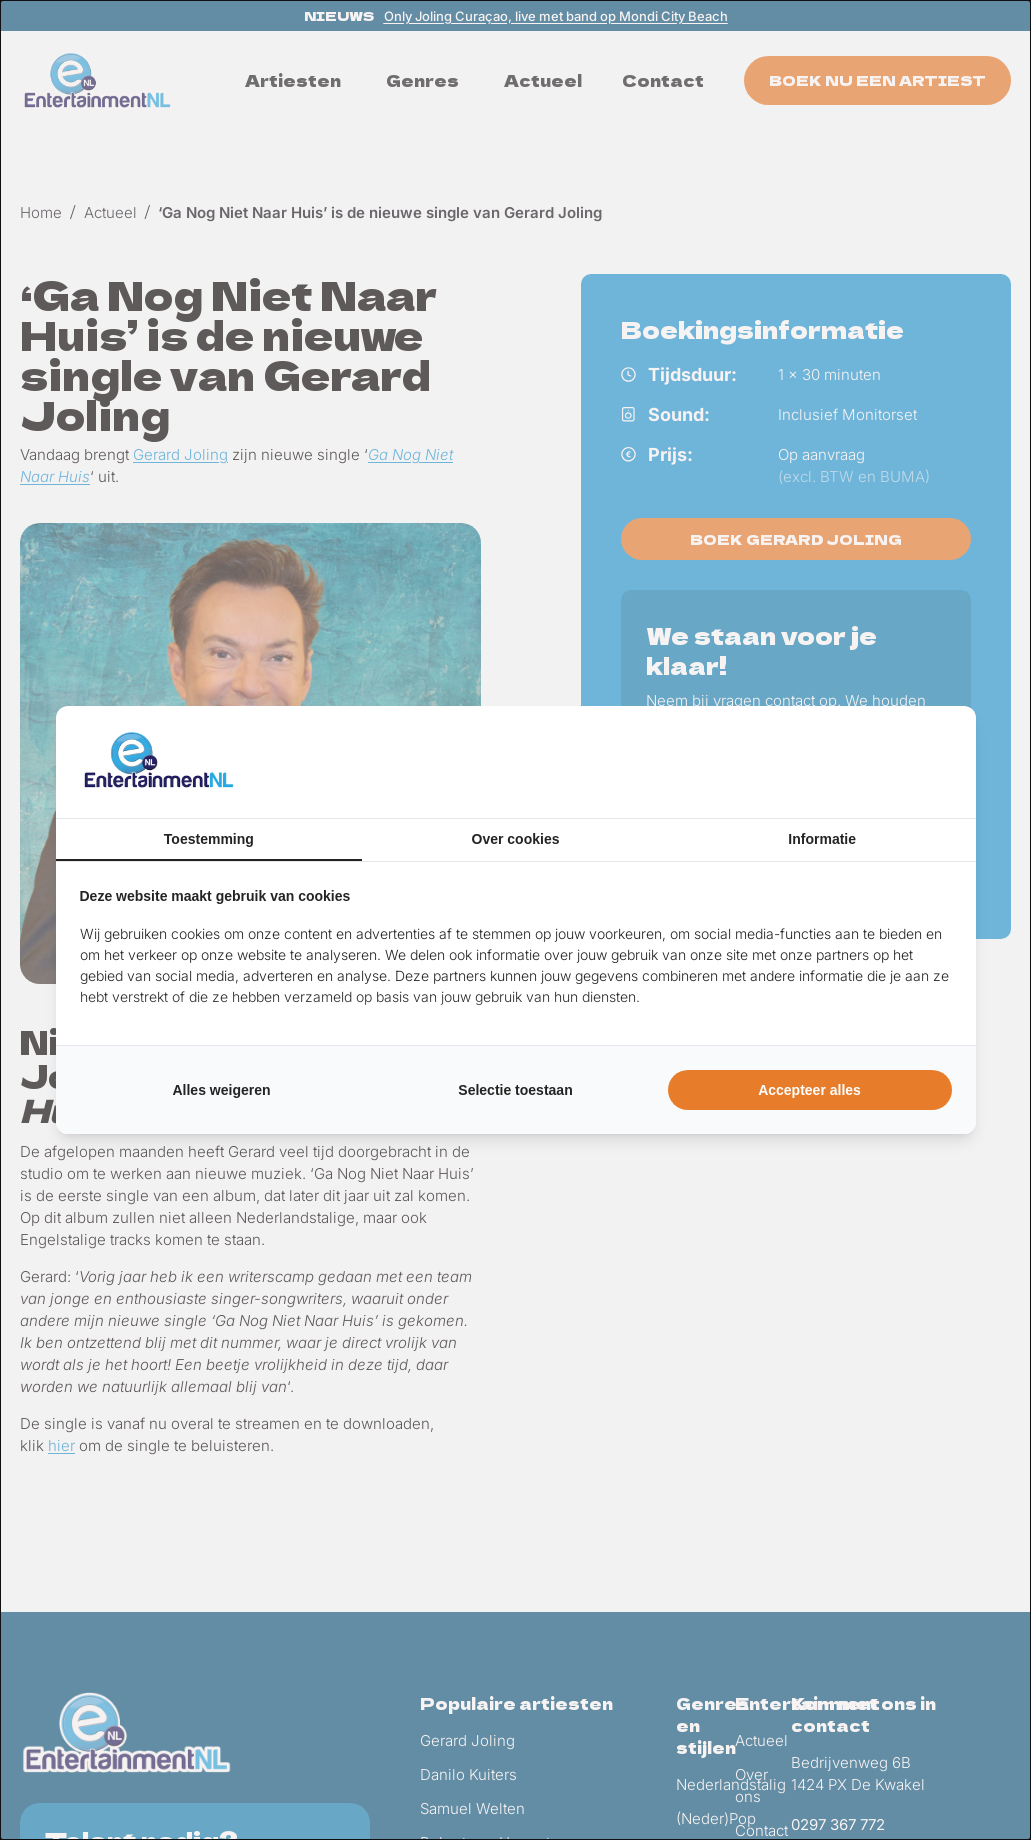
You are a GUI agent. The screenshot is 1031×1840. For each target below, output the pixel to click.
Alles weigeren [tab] (221, 1090)
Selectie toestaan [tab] (515, 1090)
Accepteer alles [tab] (809, 1090)
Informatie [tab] (822, 839)
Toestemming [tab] (209, 839)
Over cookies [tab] (516, 839)
